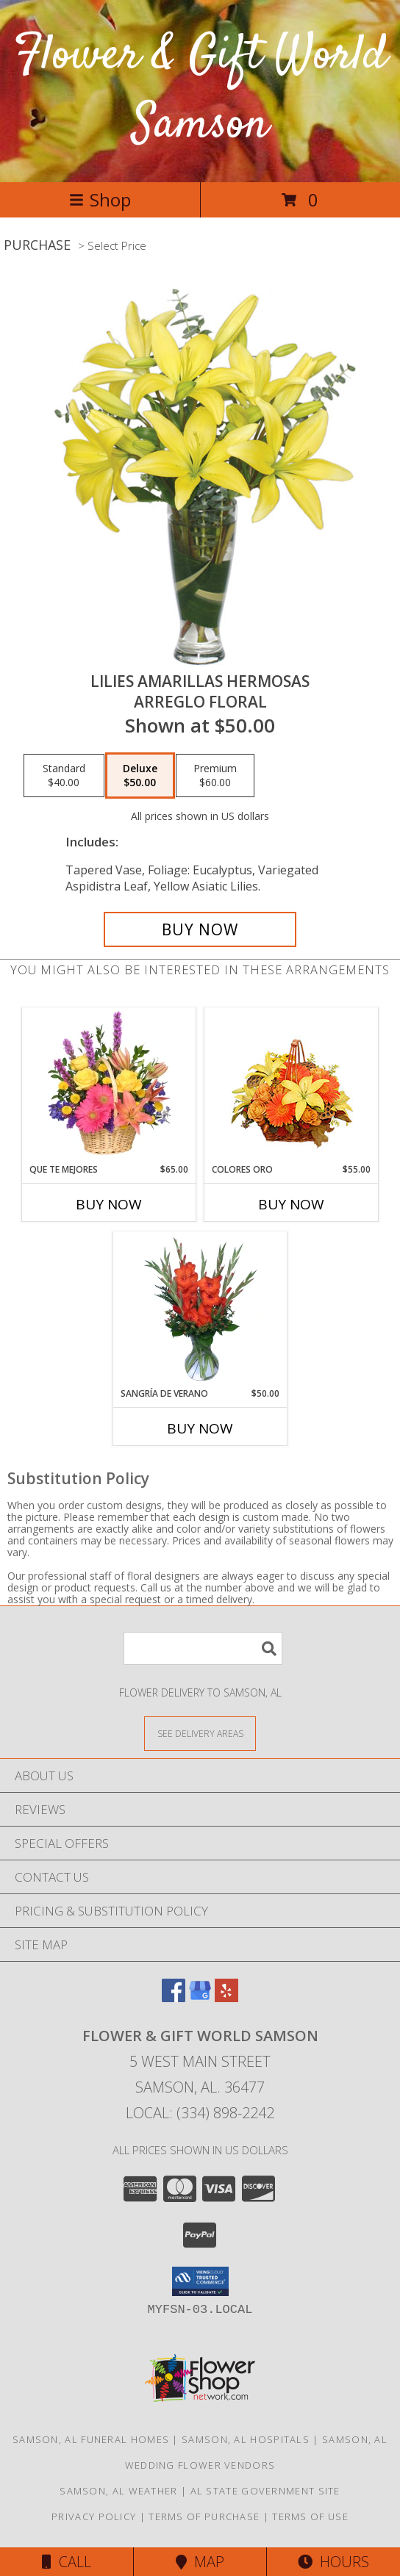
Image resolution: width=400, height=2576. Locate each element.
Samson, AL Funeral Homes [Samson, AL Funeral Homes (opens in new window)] (90, 2439)
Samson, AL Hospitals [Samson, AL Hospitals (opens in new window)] (246, 2439)
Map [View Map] (200, 2562)
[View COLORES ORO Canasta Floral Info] (291, 1085)
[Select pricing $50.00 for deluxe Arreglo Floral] (140, 776)
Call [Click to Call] (66, 2562)
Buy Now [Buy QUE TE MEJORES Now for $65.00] (109, 1204)
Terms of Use (310, 2516)
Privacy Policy (93, 2516)
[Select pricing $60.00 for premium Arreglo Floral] (215, 776)
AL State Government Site (265, 2490)
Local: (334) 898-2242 (200, 2113)
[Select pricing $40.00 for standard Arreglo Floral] (64, 776)
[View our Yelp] (226, 1997)
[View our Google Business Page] (200, 1997)
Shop (100, 199)
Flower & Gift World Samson (200, 90)
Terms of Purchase (204, 2516)
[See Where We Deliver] (200, 1733)
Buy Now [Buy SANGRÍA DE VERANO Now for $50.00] (200, 1428)
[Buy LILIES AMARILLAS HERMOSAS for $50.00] (200, 929)
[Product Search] (203, 1648)
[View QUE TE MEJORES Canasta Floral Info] (109, 1085)
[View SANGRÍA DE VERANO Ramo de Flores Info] (200, 1309)
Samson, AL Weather (118, 2490)
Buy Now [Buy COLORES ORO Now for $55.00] (291, 1204)
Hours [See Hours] (333, 2562)
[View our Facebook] (173, 1997)
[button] (200, 2281)
